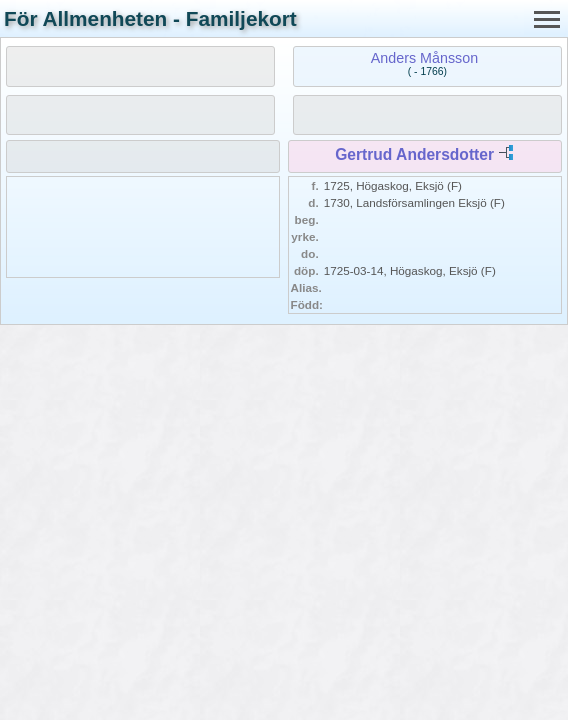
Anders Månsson (424, 58)
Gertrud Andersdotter (414, 154)
